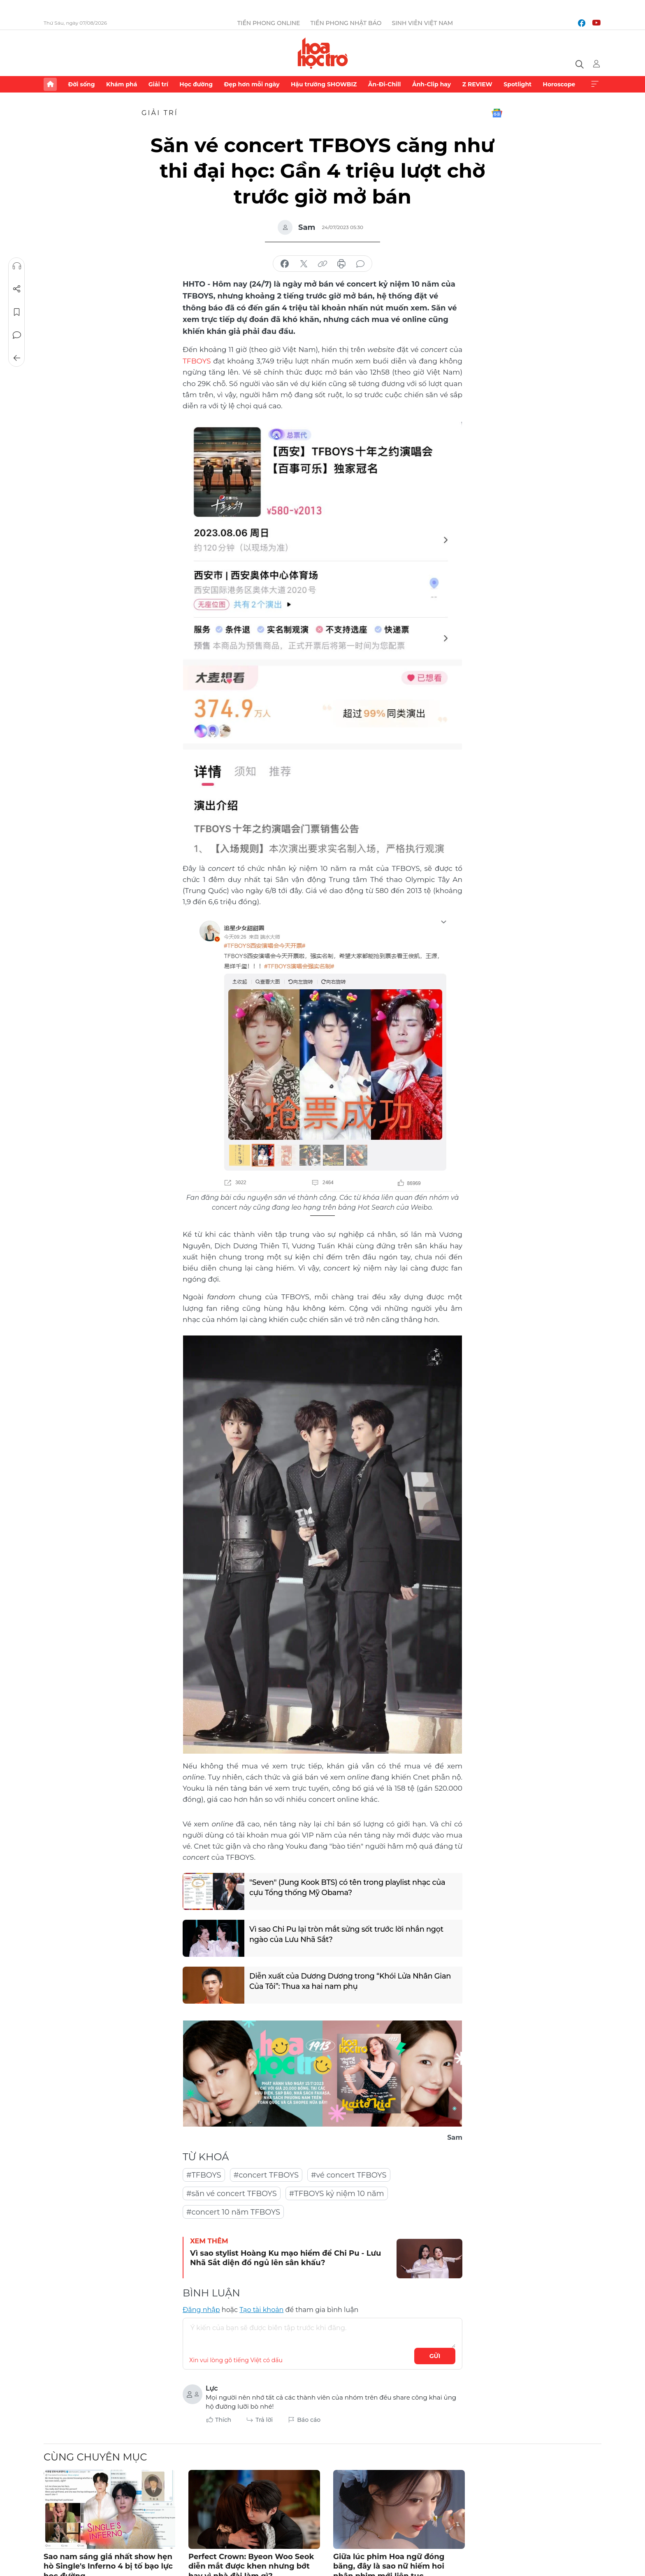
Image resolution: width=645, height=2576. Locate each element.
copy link (322, 264)
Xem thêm (594, 84)
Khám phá (121, 84)
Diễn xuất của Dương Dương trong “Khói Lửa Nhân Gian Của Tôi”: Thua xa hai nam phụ (351, 1981)
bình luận (360, 264)
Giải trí (158, 84)
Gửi (435, 2355)
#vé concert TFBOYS (348, 2174)
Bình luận (17, 335)
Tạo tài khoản (261, 2309)
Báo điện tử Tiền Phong (322, 53)
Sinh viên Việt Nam (422, 23)
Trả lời (264, 2419)
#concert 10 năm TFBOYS (233, 2211)
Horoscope (559, 84)
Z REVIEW (477, 84)
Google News (496, 113)
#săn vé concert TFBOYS (231, 2193)
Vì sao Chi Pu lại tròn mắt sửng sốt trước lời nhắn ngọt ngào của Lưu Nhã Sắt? (347, 1934)
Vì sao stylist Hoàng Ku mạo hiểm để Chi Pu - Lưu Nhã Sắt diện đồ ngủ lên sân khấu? (285, 2257)
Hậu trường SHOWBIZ (324, 84)
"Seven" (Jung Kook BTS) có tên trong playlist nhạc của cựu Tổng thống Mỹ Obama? (348, 1887)
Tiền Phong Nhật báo (345, 23)
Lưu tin (17, 312)
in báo (341, 264)
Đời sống (81, 84)
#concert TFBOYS (266, 2174)
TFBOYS (197, 360)
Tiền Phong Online (268, 23)
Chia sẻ (17, 289)
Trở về (17, 358)
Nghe (17, 266)
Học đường (196, 84)
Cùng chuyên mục (95, 2457)
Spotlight (517, 84)
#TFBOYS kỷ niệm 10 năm (336, 2193)
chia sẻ (285, 264)
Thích (223, 2419)
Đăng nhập (201, 2309)
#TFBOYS (203, 2174)
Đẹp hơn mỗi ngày (251, 84)
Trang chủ (50, 84)
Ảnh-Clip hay (431, 84)
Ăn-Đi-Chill (384, 84)
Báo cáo (308, 2419)
